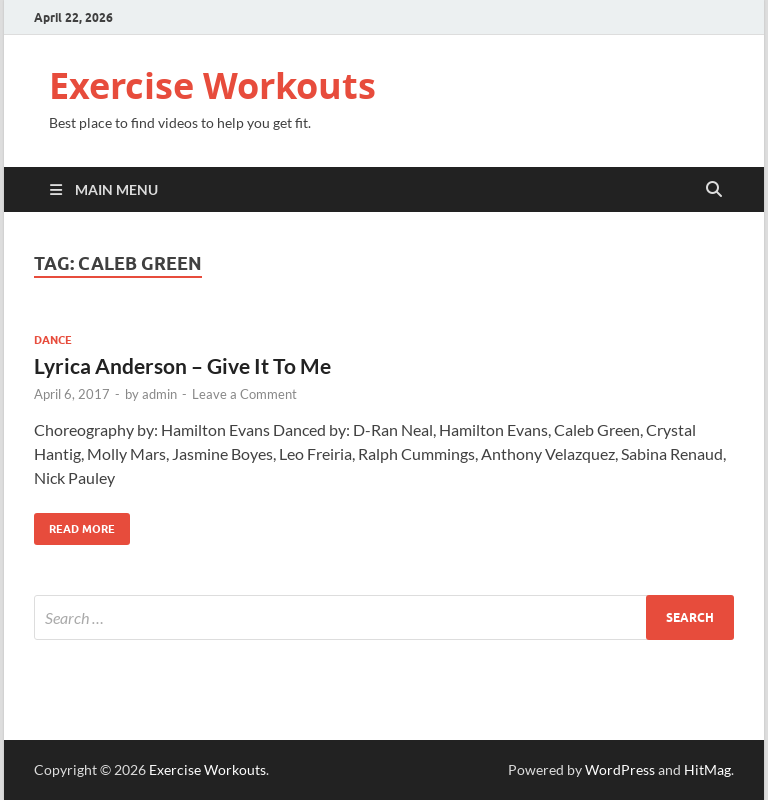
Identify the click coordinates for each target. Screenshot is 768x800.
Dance (53, 340)
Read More (74, 524)
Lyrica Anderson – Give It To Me (182, 365)
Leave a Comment (244, 394)
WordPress (620, 769)
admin (159, 394)
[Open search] (714, 190)
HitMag (707, 769)
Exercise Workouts (212, 85)
